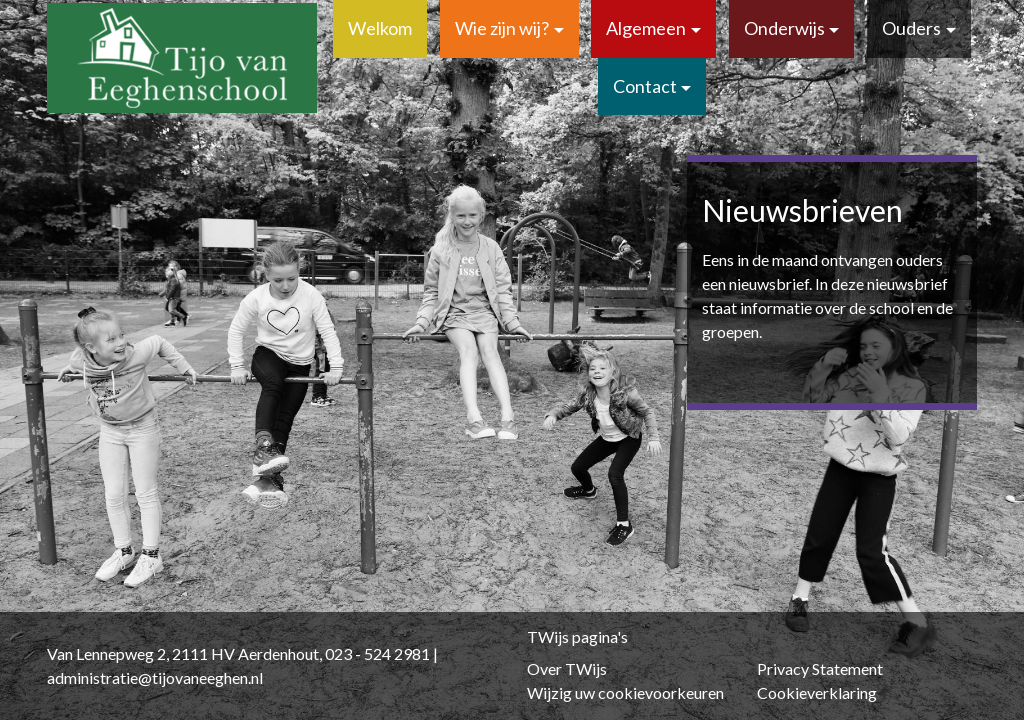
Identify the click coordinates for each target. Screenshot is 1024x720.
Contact (645, 86)
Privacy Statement (820, 668)
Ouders (911, 28)
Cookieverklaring (817, 692)
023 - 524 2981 (377, 653)
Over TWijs (567, 668)
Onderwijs (784, 28)
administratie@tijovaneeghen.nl (155, 677)
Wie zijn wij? (502, 28)
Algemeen (646, 28)
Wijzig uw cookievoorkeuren (625, 692)
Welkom (380, 28)
